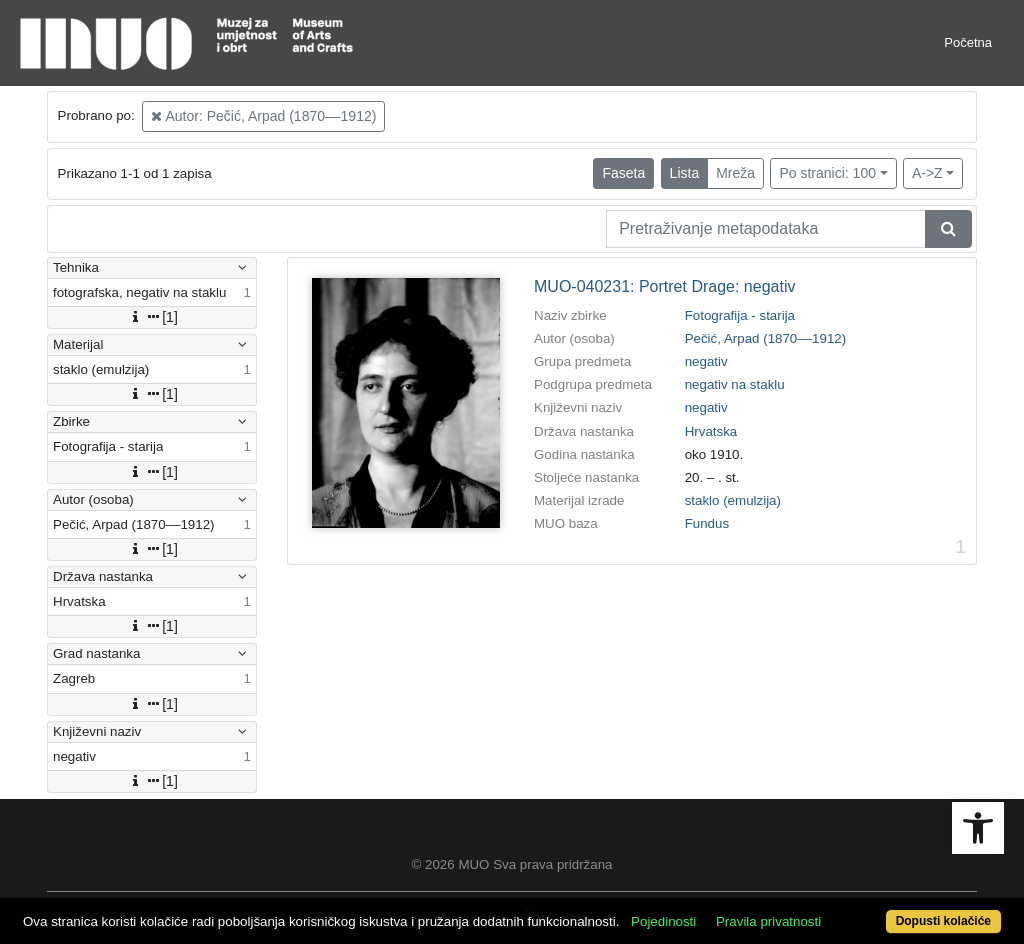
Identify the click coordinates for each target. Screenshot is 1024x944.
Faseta (623, 173)
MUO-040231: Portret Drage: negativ (664, 286)
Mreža (735, 173)
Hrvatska (711, 431)
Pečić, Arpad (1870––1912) (766, 338)
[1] (152, 317)
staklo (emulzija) (733, 500)
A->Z (927, 173)
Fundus (707, 523)
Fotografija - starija (740, 315)
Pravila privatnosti (768, 921)
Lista (685, 173)
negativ (706, 361)
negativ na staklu (735, 384)
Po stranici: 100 (827, 173)
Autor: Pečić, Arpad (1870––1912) (263, 116)
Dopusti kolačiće (943, 921)
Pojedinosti (663, 921)
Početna (968, 42)
